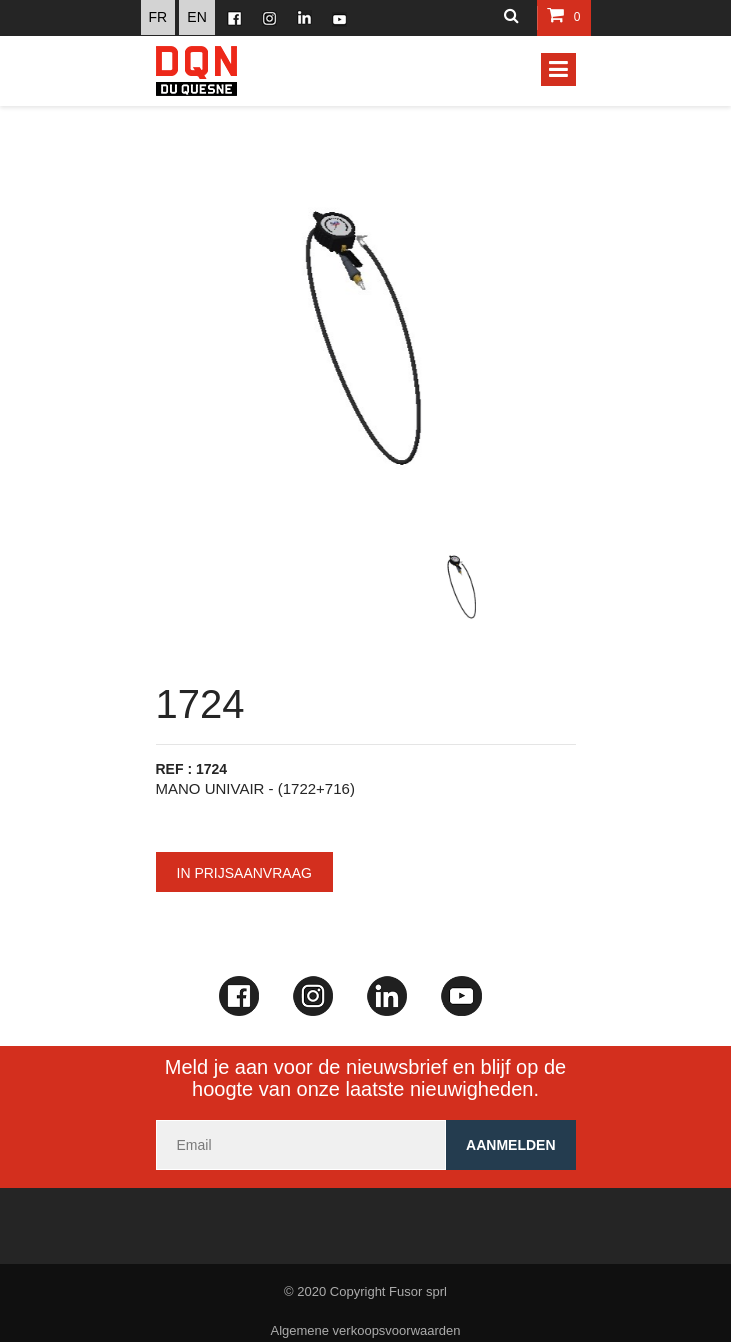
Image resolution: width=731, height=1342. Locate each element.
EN (196, 17)
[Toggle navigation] (558, 69)
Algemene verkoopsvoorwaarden (365, 1330)
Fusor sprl (418, 1291)
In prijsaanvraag (244, 873)
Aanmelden (510, 1145)
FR (158, 17)
